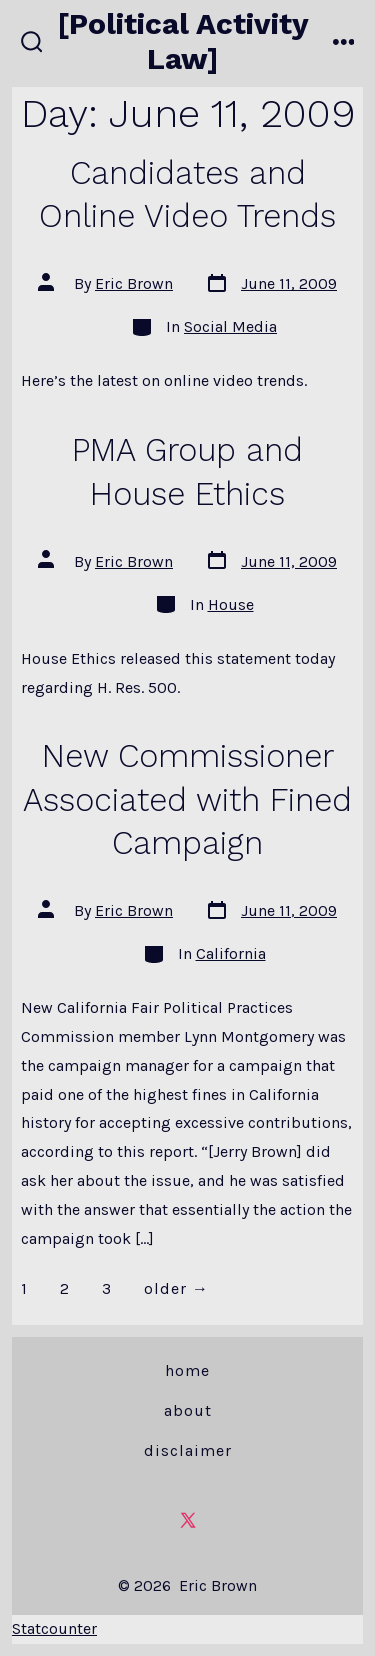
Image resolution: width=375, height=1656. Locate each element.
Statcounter (54, 1628)
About (188, 1410)
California (231, 953)
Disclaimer (188, 1450)
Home (187, 1370)
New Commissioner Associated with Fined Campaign (187, 799)
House (231, 604)
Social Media (230, 326)
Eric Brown (134, 283)
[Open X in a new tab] (188, 1520)
